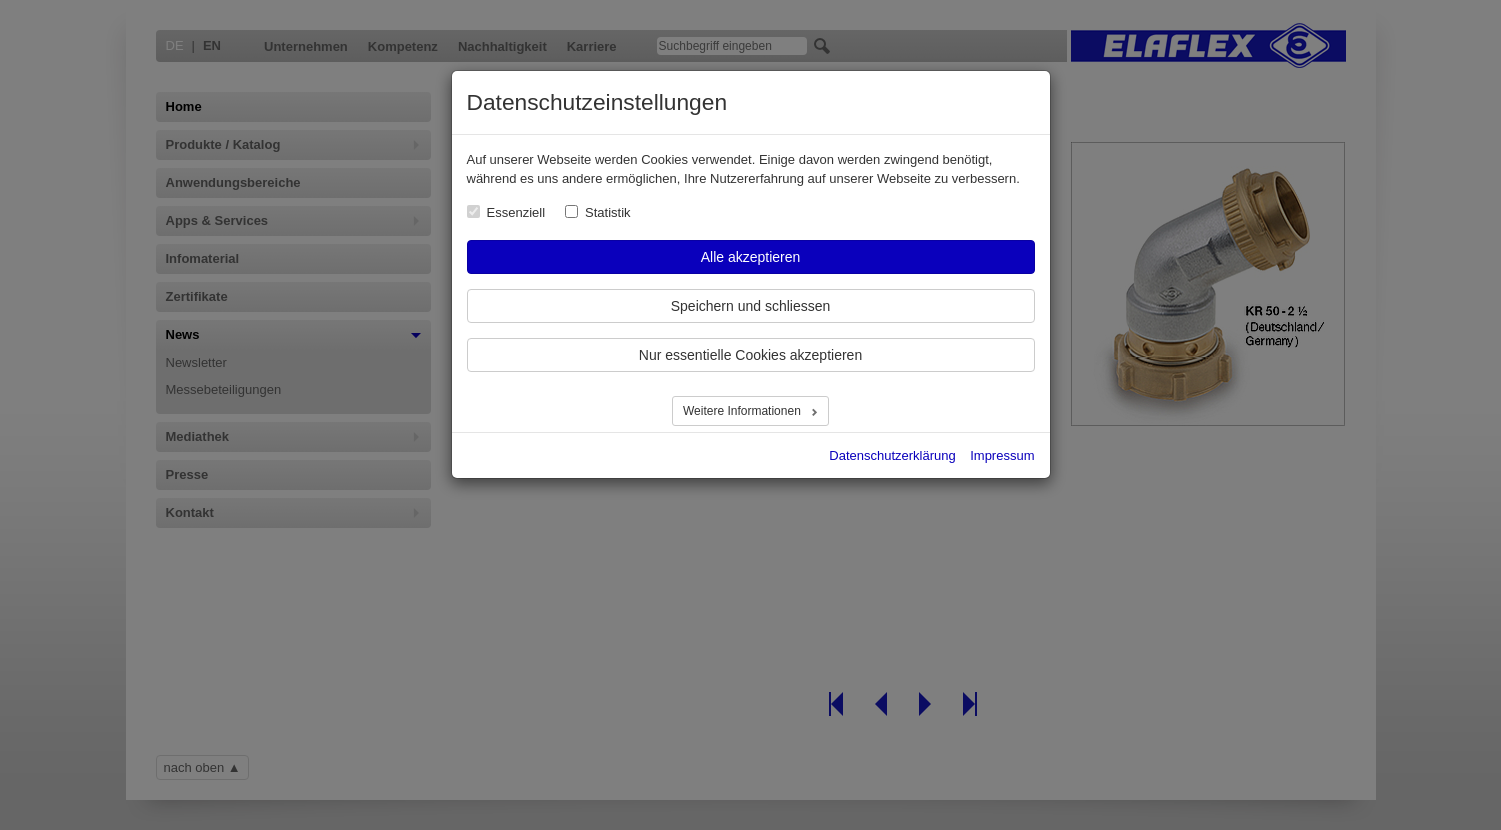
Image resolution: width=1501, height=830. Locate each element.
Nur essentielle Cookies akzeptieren (750, 355)
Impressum (1002, 455)
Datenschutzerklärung (892, 455)
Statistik (608, 212)
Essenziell (516, 212)
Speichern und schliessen (751, 306)
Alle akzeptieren (751, 257)
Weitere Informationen (743, 411)
